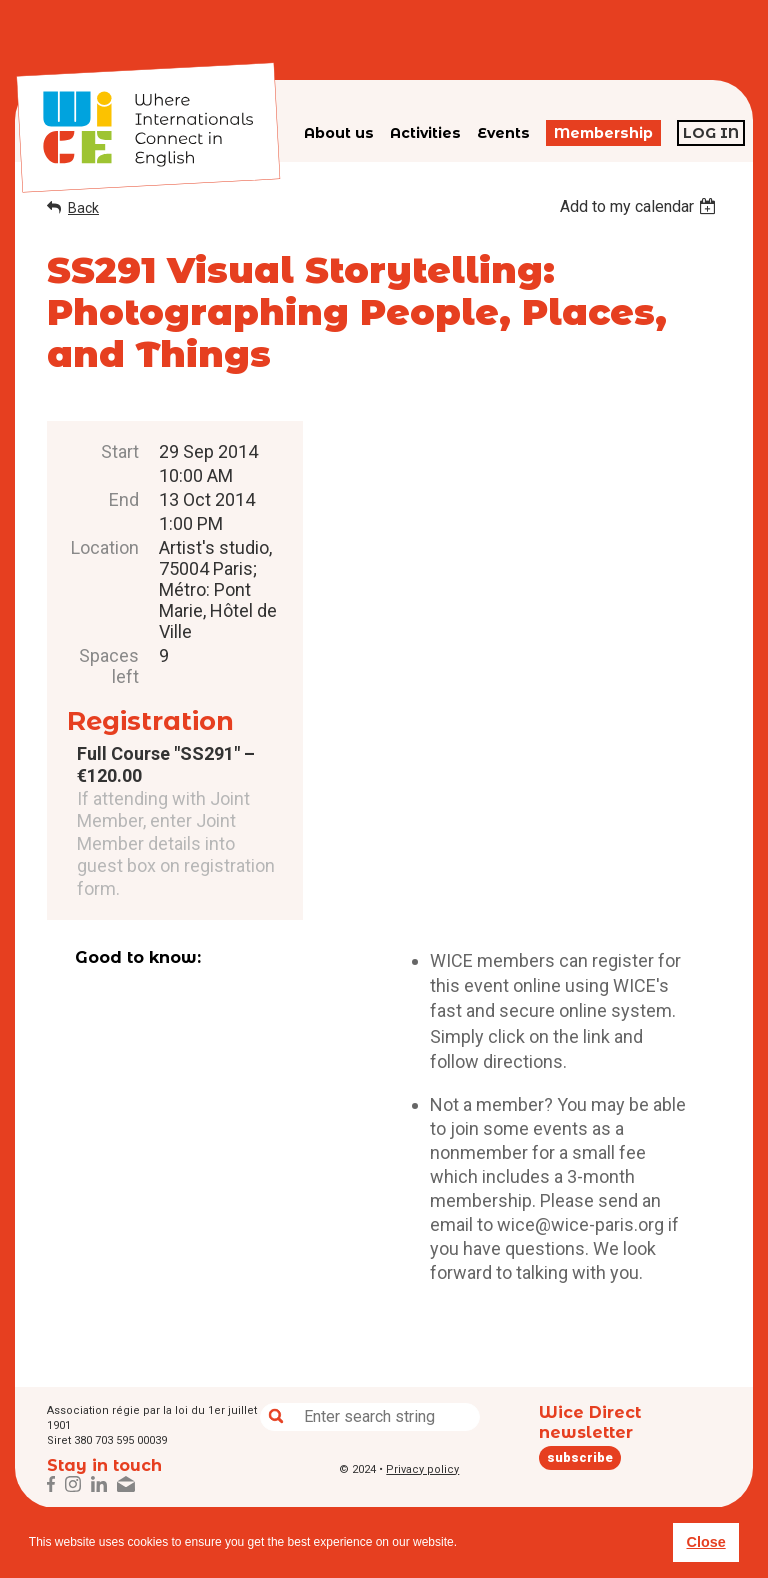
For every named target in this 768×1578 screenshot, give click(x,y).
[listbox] (640, 206)
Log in (711, 133)
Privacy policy (422, 1469)
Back (83, 208)
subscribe (580, 1457)
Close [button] (705, 1542)
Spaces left (109, 666)
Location (105, 547)
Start (120, 451)
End (124, 499)
